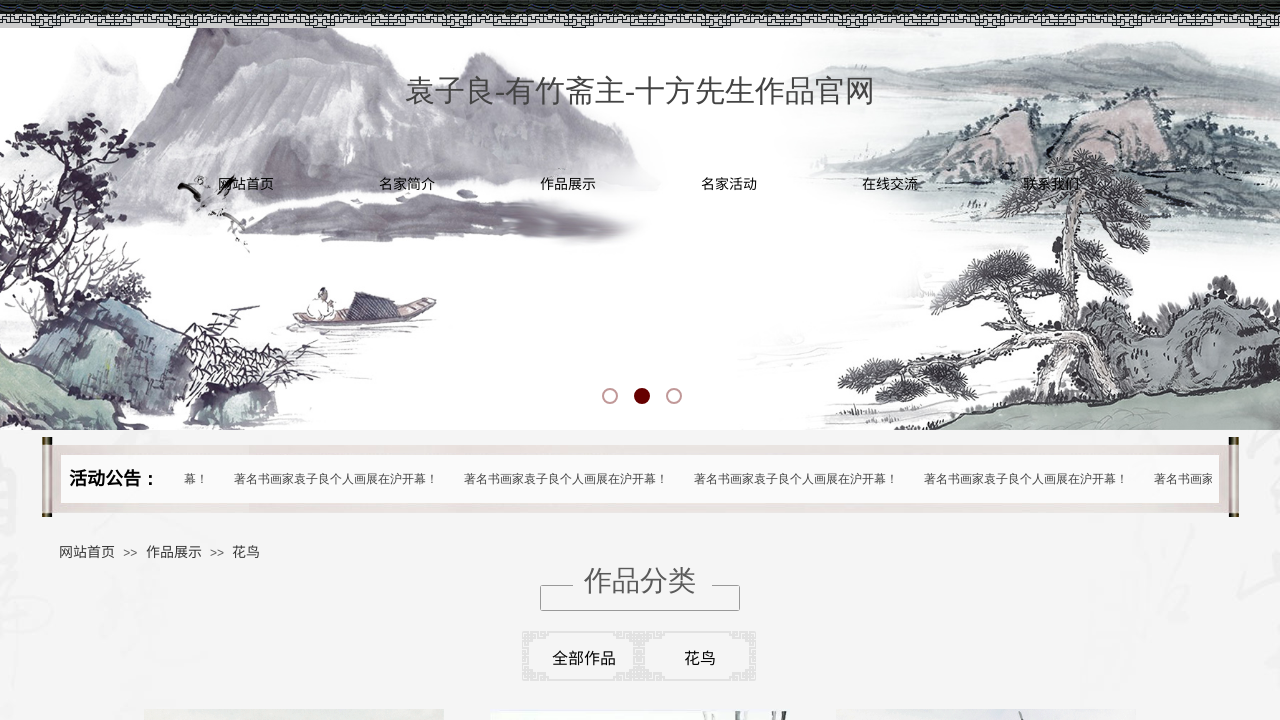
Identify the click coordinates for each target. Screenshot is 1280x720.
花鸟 (246, 551)
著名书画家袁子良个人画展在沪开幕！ (339, 479)
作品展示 (568, 183)
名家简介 (407, 183)
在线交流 (890, 183)
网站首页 (246, 183)
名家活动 (729, 183)
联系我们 (1051, 183)
